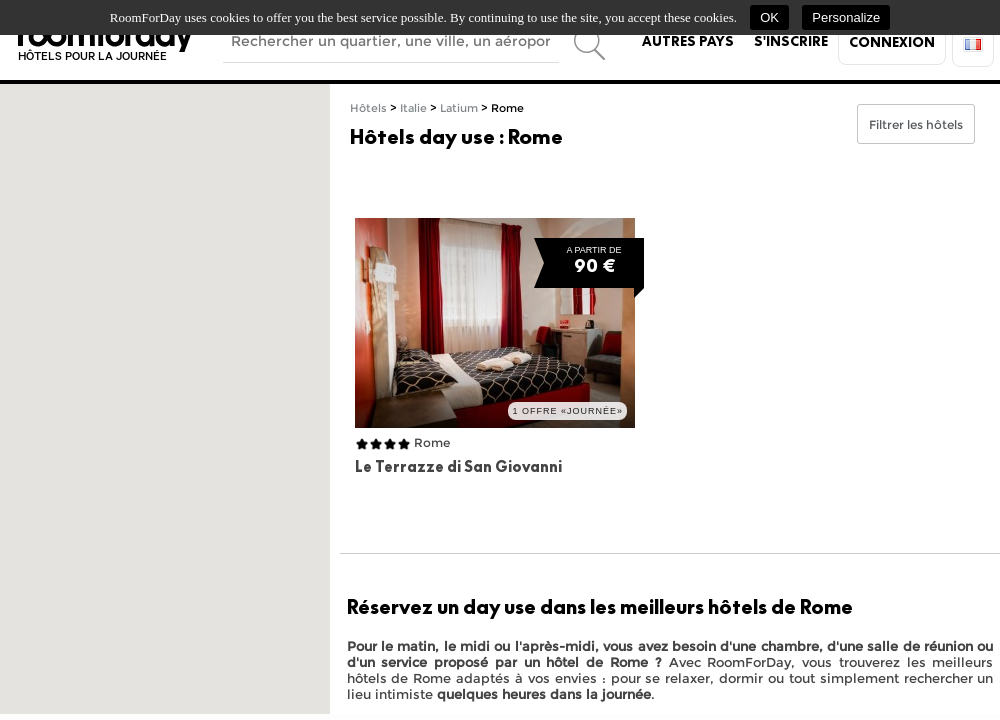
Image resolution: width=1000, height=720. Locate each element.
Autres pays (688, 41)
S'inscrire (791, 41)
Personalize (846, 17)
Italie (413, 108)
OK (769, 17)
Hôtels (368, 108)
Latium (459, 108)
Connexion (892, 42)
